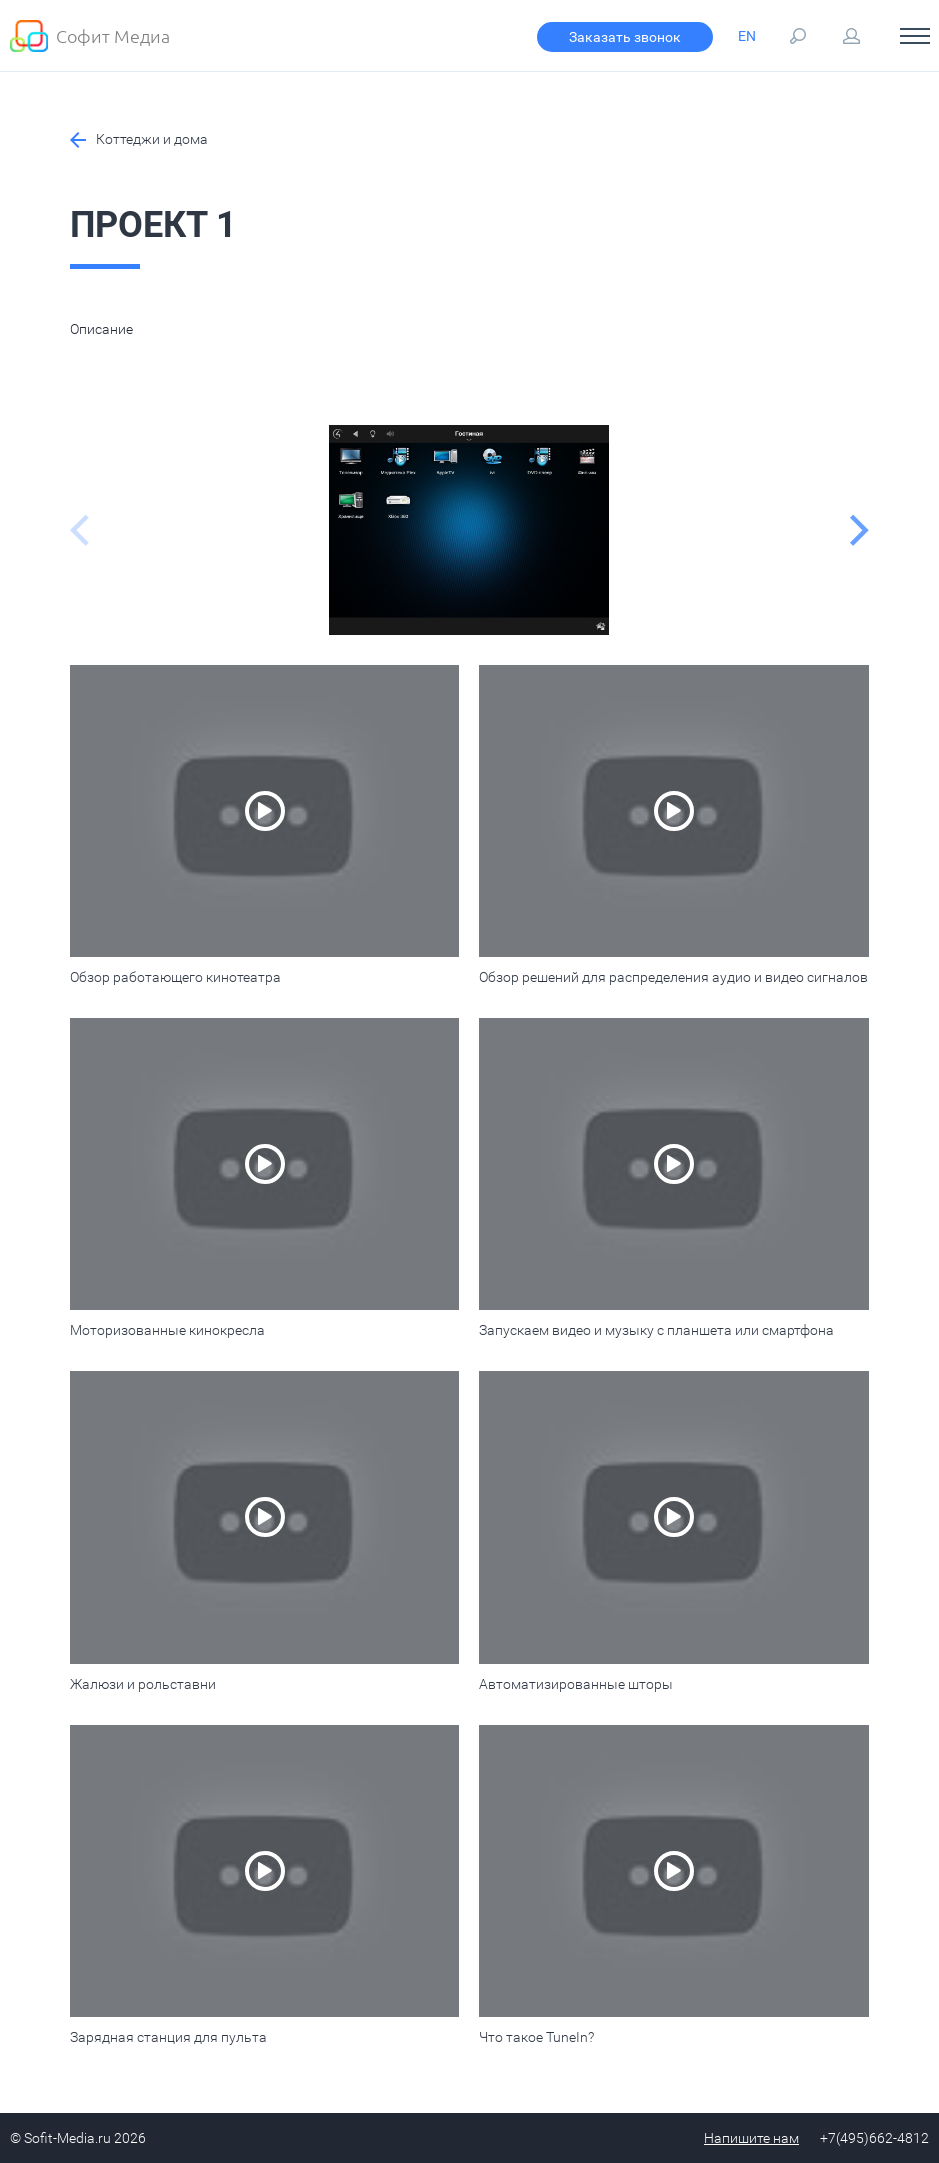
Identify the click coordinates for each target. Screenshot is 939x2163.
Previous (80, 530)
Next (859, 530)
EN (747, 36)
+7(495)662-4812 (874, 2138)
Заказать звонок (624, 37)
